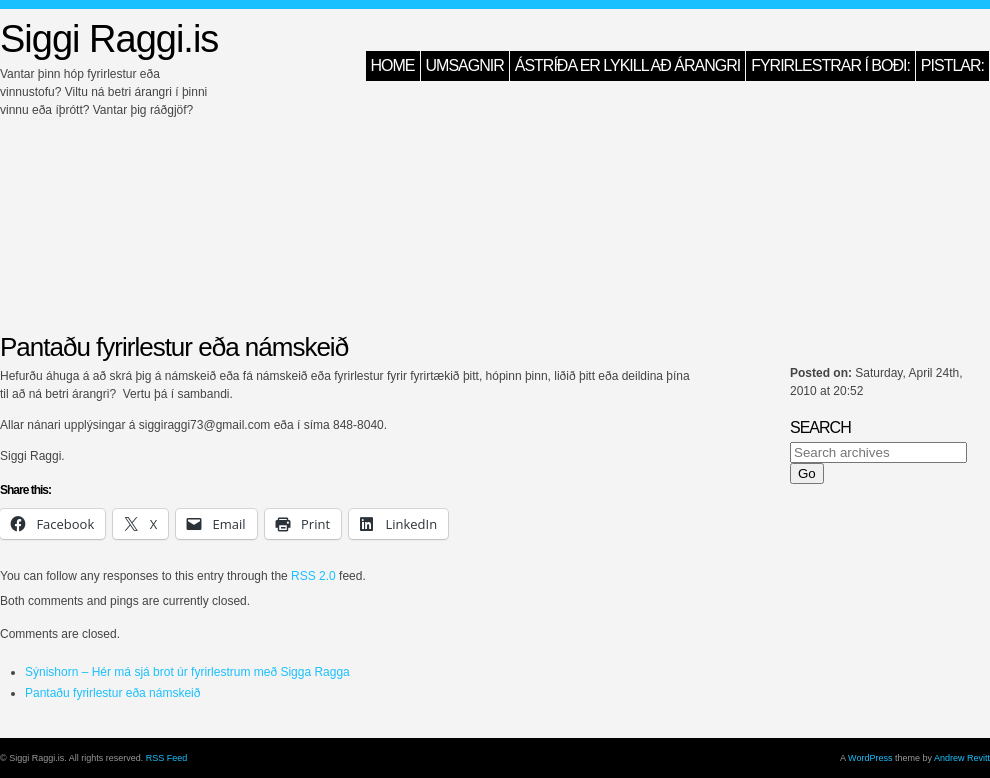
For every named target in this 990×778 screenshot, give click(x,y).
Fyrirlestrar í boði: (830, 65)
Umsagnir (465, 65)
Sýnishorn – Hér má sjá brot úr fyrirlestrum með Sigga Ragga (187, 672)
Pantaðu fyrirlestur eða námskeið (112, 693)
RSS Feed (167, 758)
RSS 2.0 (313, 576)
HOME (393, 65)
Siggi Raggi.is (109, 39)
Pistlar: (952, 65)
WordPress (870, 758)
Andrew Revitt (962, 758)
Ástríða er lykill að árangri (627, 65)
